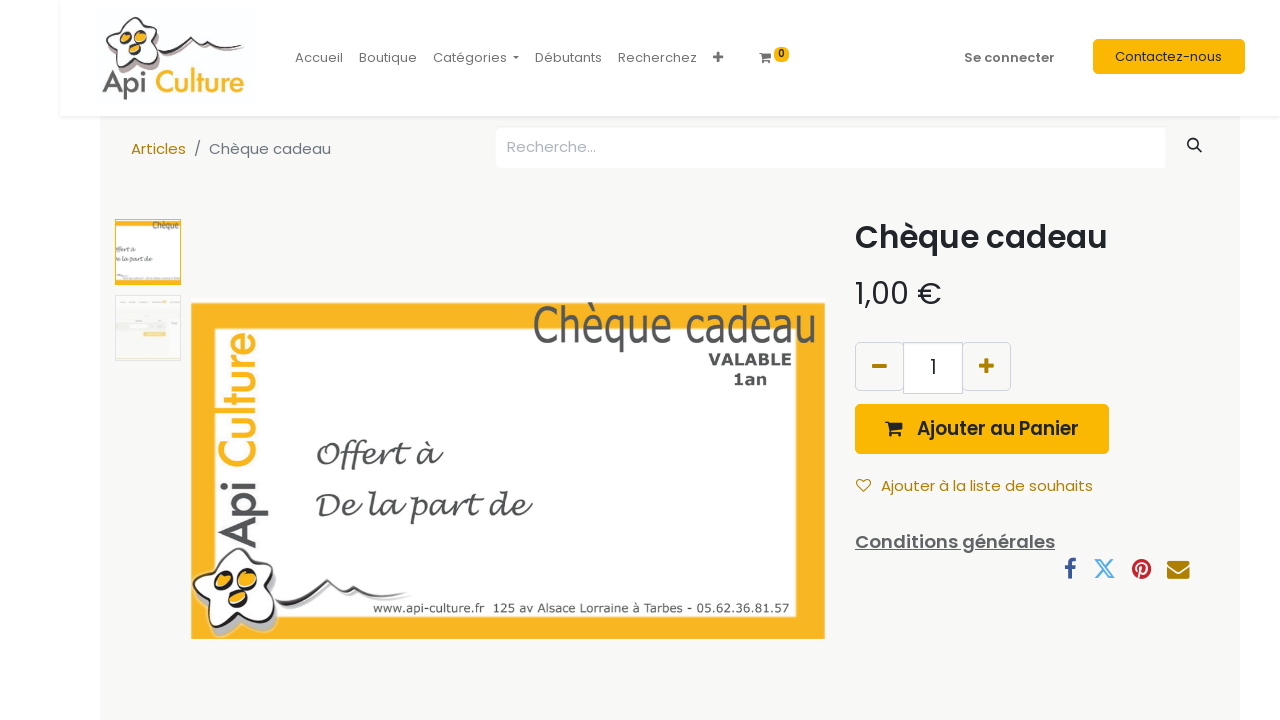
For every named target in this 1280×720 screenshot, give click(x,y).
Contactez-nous (1168, 56)
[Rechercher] (1195, 145)
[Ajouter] (986, 366)
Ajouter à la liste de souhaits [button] (974, 485)
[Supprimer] (879, 366)
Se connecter (1009, 57)
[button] (718, 58)
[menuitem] (319, 58)
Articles (158, 148)
